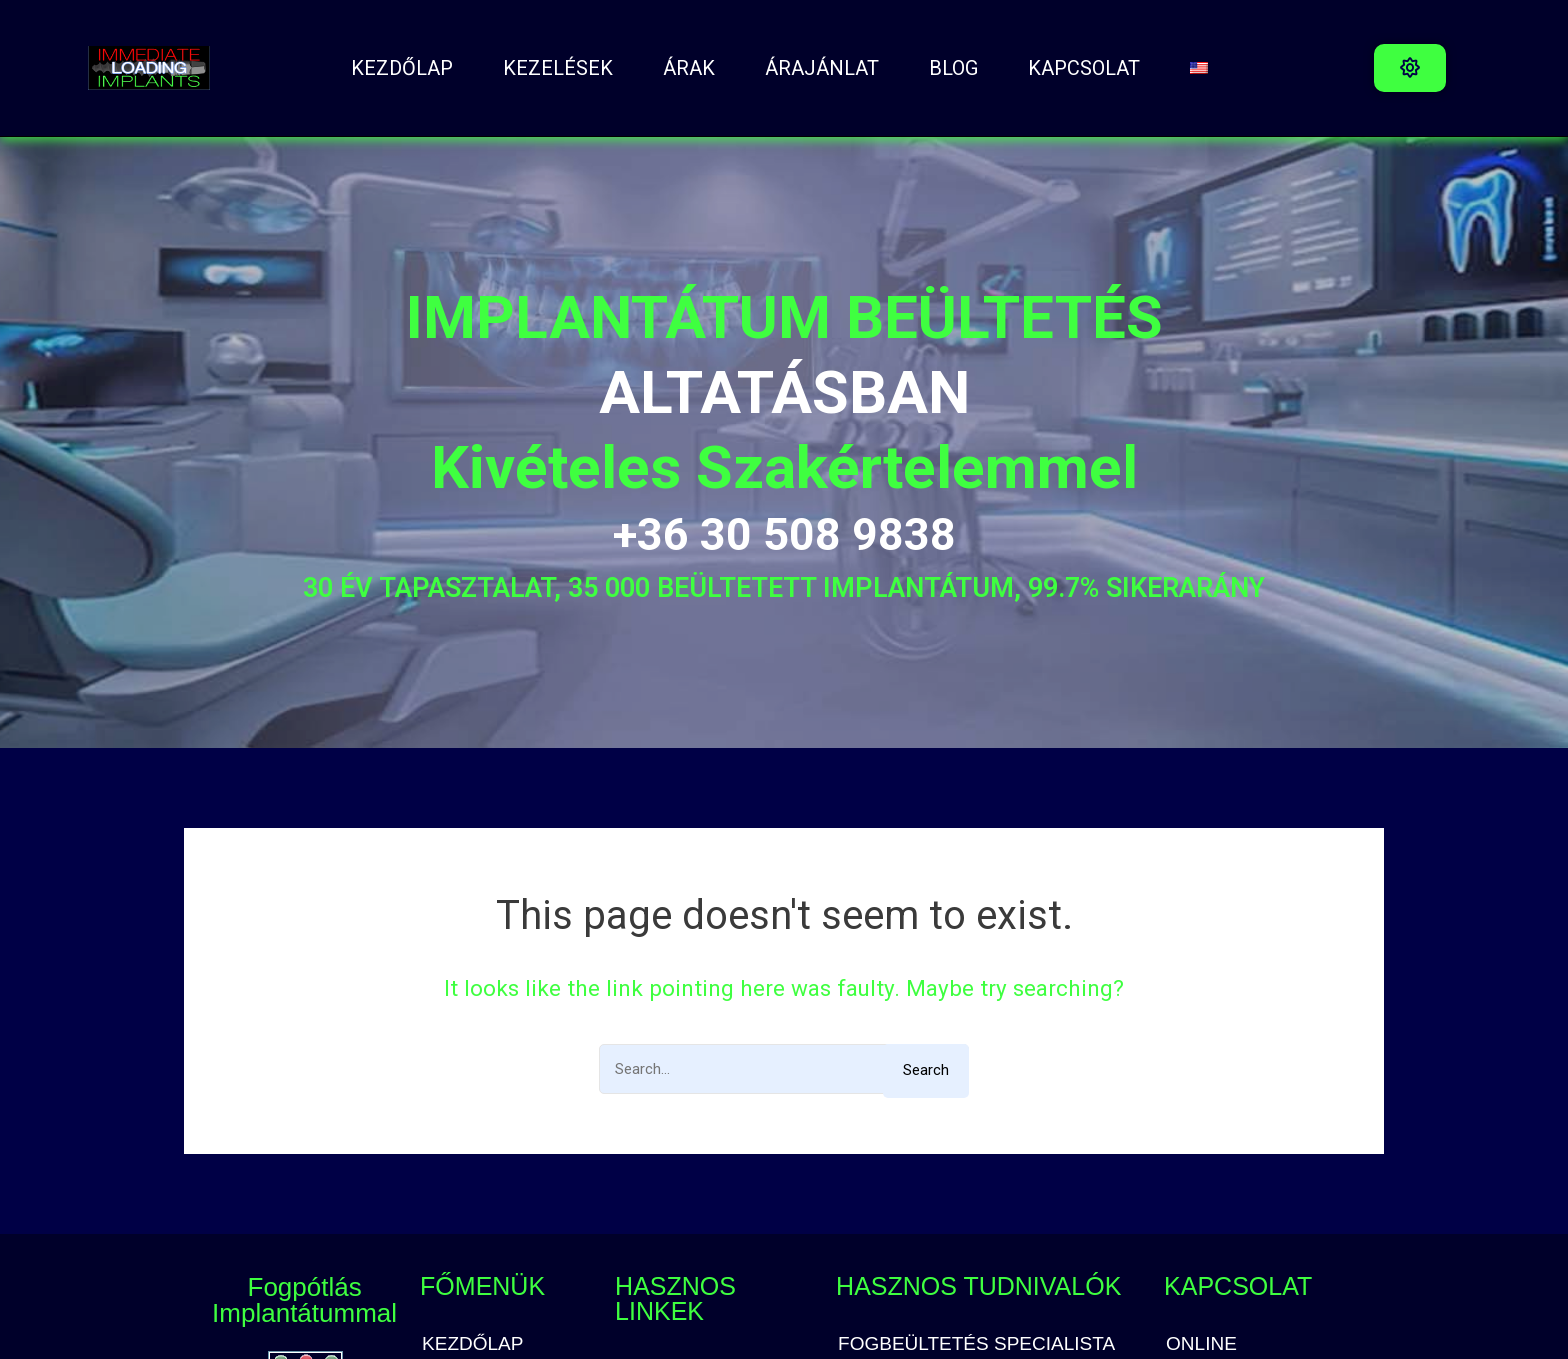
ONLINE (1201, 1344)
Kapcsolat (1084, 68)
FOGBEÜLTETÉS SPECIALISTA (976, 1344)
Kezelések (558, 68)
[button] (1410, 68)
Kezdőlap (402, 68)
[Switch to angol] (1199, 68)
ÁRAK (689, 68)
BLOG (953, 68)
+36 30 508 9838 (784, 534)
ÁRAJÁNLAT (822, 68)
